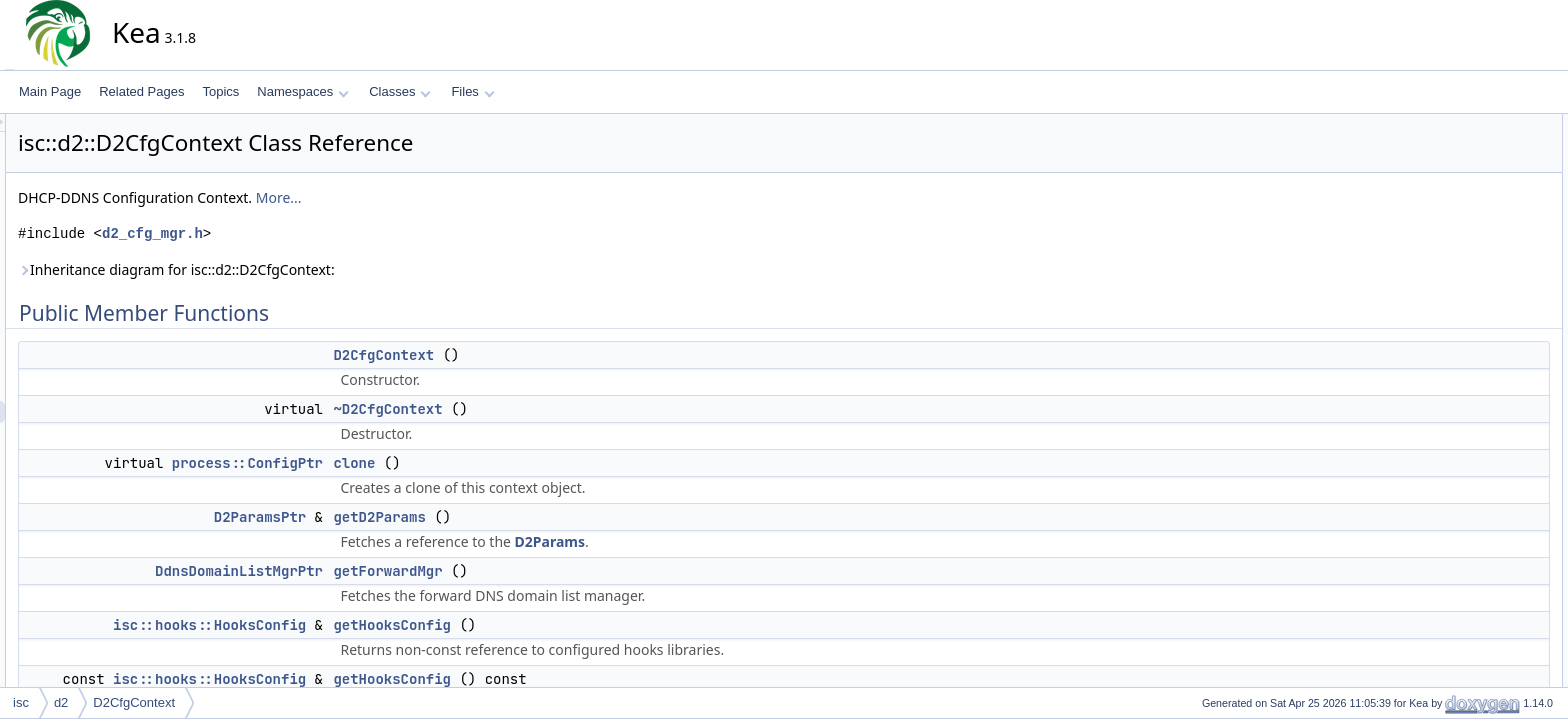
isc (21, 702)
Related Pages (141, 91)
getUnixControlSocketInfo (1499, 367)
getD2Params (559, 517)
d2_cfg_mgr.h (332, 233)
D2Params (730, 541)
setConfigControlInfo (1485, 653)
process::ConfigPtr (427, 463)
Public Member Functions (1482, 125)
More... (459, 197)
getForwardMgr (567, 571)
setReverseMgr (1471, 455)
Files (472, 91)
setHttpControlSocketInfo (1497, 411)
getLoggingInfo (1470, 521)
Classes (400, 91)
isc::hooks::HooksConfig (389, 625)
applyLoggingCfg (1476, 565)
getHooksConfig (572, 625)
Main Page (50, 91)
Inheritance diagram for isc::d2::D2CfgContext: (356, 269)
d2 (61, 702)
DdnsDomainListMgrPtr (419, 571)
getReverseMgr (1472, 345)
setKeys (1452, 433)
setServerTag (1466, 675)
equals (1448, 587)
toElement (1458, 499)
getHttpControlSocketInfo (1498, 301)
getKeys (1452, 323)
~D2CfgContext (567, 409)
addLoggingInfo (1472, 543)
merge (1448, 609)
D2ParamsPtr (440, 517)
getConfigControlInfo (1486, 631)
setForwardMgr (1471, 389)
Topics (220, 91)
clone (534, 463)
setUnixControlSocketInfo (1498, 477)
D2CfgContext (563, 355)
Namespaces (302, 91)
